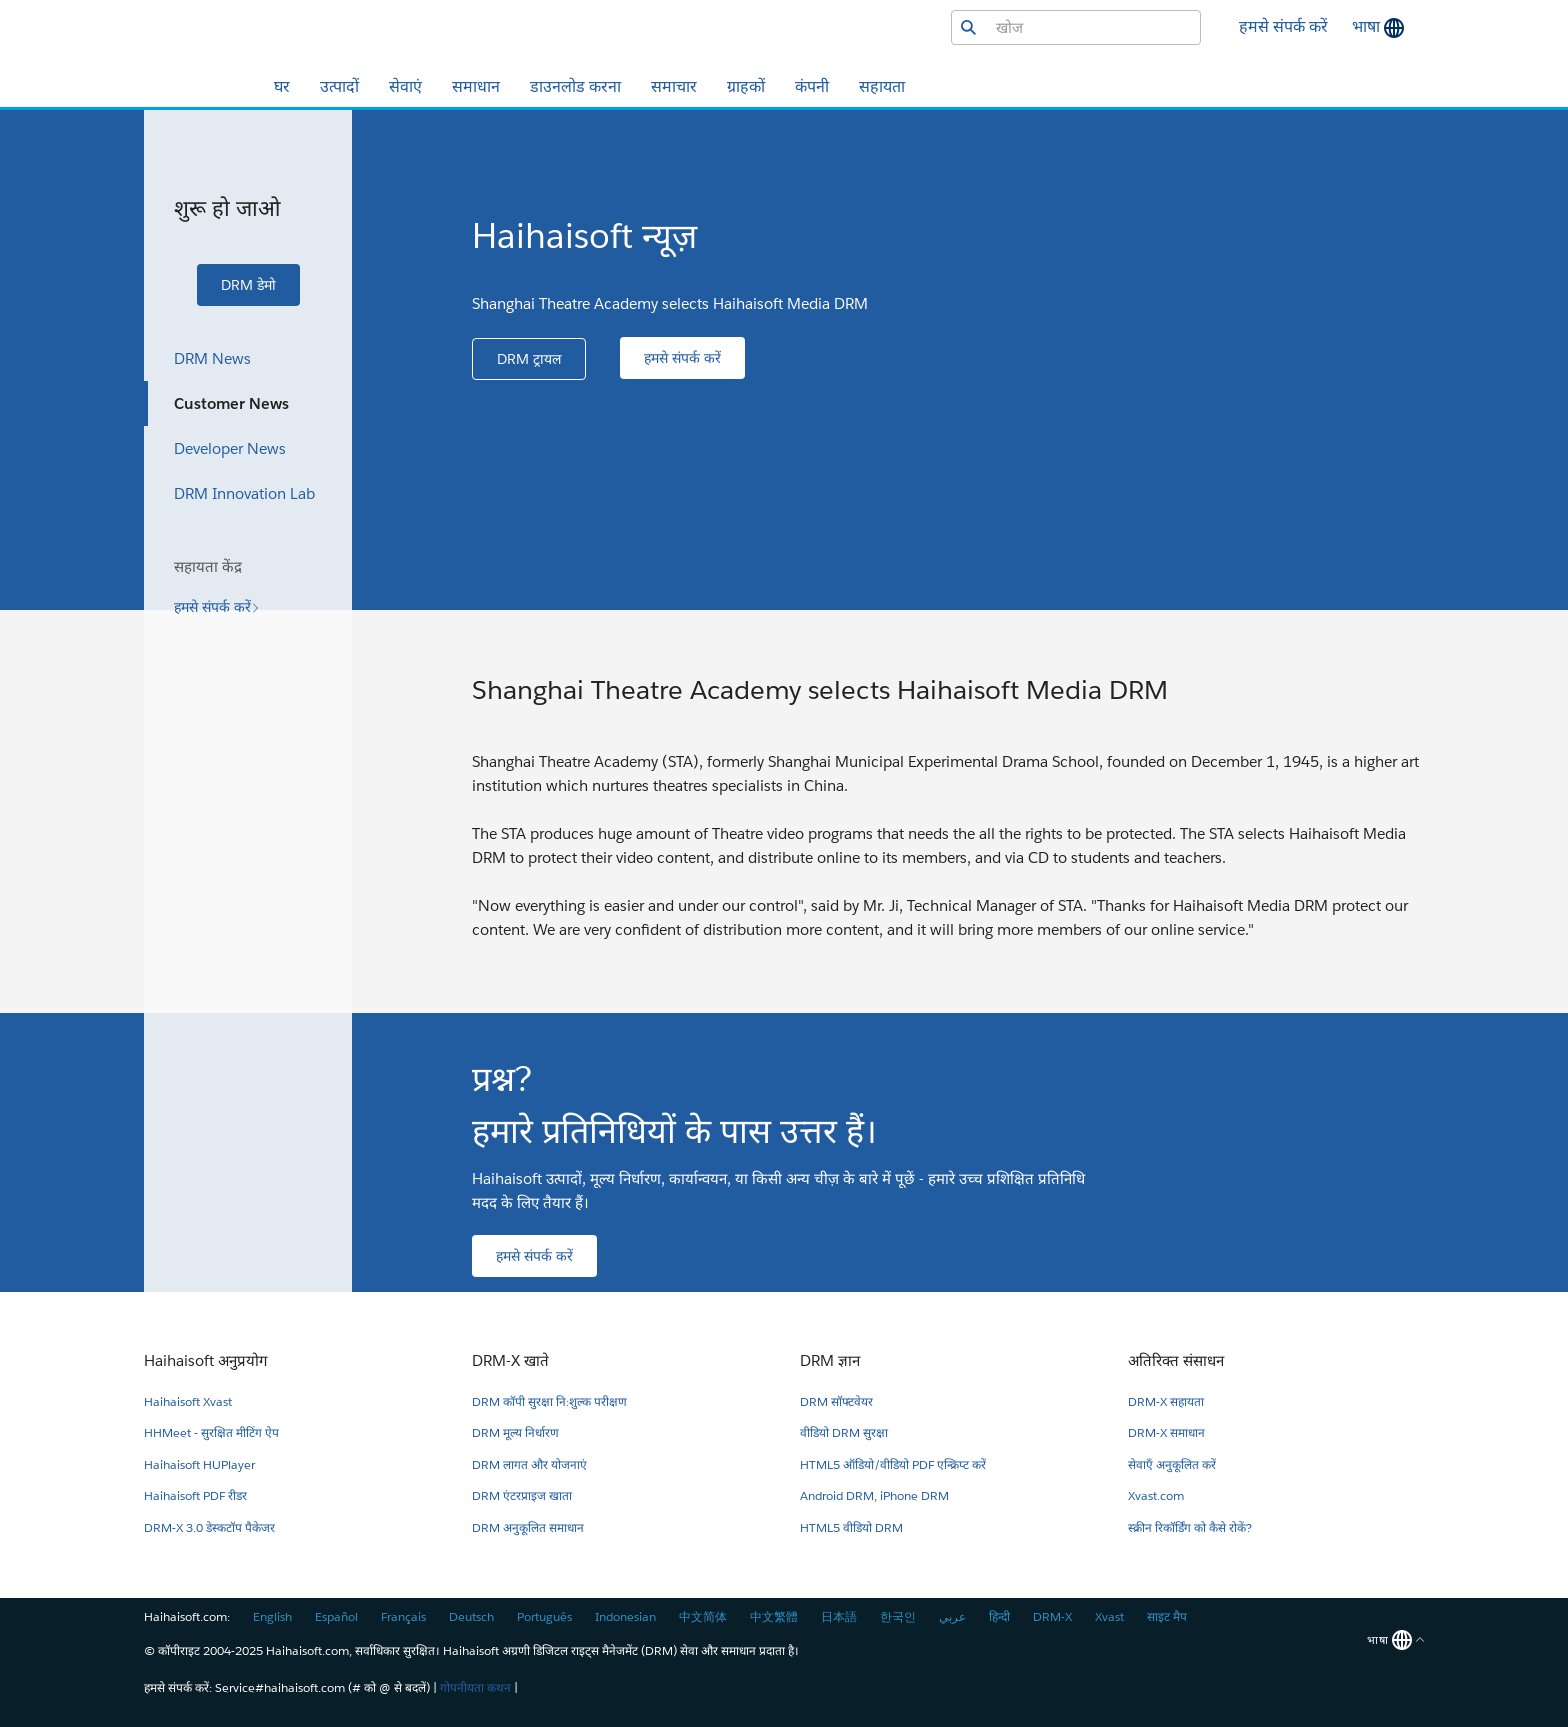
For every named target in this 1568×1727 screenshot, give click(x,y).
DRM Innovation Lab (244, 493)
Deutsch (471, 1616)
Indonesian (625, 1616)
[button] (248, 285)
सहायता (882, 86)
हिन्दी (999, 1616)
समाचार (674, 86)
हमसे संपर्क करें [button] (1283, 26)
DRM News (212, 358)
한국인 (898, 1616)
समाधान (476, 86)
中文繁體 (774, 1616)
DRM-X (1052, 1616)
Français (403, 1616)
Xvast (1109, 1616)
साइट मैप (1167, 1616)
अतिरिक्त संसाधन (1176, 1360)
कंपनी (812, 86)
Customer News (231, 403)
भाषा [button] (1368, 26)
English (272, 1616)
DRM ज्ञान (830, 1360)
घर (282, 86)
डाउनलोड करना (575, 86)
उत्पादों (339, 86)
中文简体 (703, 1616)
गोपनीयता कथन (475, 1687)
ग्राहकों (746, 86)
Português (544, 1616)
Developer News (230, 448)
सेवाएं (405, 86)
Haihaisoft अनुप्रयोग (205, 1360)
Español (336, 1616)
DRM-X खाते (510, 1360)
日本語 (839, 1616)
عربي (952, 1616)
